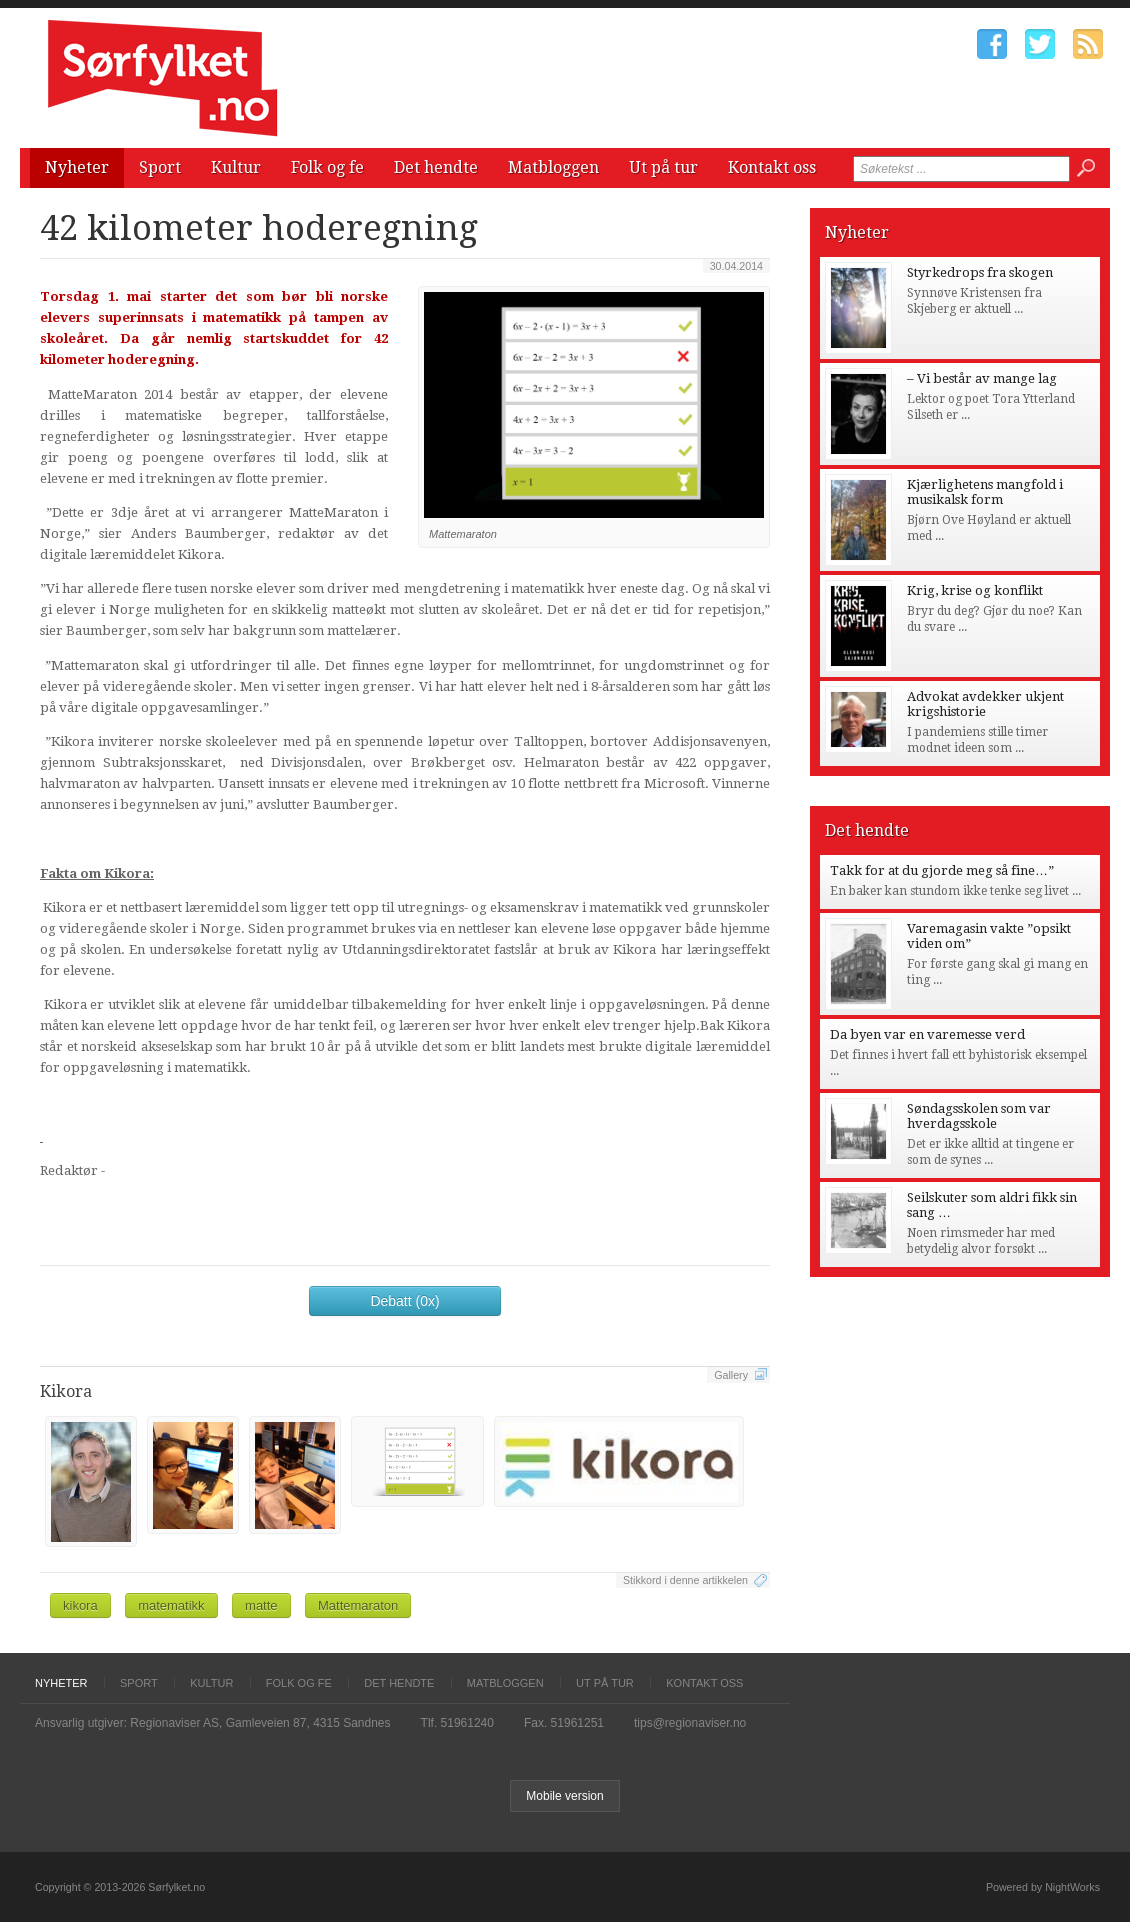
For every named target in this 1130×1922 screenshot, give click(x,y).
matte (261, 1605)
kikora (80, 1605)
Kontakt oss (772, 167)
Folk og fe (327, 167)
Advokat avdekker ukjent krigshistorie (985, 704)
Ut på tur (663, 167)
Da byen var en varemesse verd (927, 1034)
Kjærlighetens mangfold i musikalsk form (985, 492)
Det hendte (436, 167)
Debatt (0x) (404, 1301)
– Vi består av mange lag (982, 378)
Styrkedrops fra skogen (980, 272)
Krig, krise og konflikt (975, 590)
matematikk (171, 1605)
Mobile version (564, 1796)
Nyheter (77, 167)
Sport (160, 167)
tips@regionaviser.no (690, 1723)
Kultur (236, 167)
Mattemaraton (358, 1605)
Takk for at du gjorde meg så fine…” (942, 870)
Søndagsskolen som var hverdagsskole (979, 1116)
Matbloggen (553, 167)
